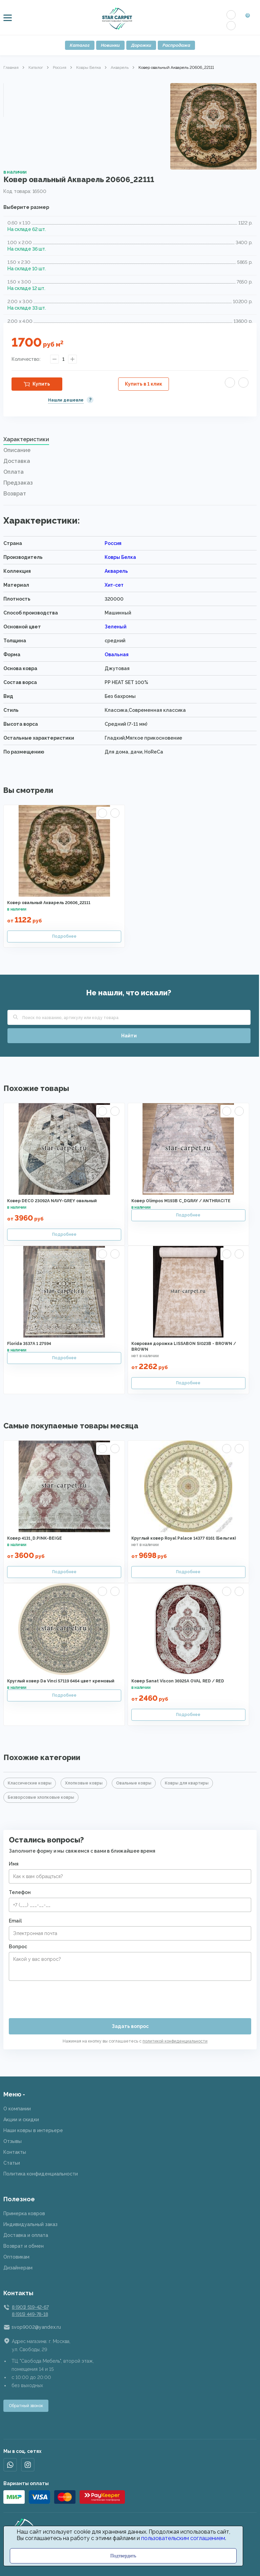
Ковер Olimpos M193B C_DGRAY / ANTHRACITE (181, 1200)
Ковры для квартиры (187, 1783)
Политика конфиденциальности (40, 2174)
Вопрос (18, 1946)
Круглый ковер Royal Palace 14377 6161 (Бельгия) (183, 1538)
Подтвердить (123, 2555)
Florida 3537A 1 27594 (29, 1343)
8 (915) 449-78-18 (30, 2314)
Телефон (20, 1892)
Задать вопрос (130, 2026)
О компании (17, 2108)
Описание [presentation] (16, 450)
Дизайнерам (17, 2267)
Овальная (117, 654)
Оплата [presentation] (13, 472)
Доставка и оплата (25, 2235)
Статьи (11, 2163)
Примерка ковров (24, 2213)
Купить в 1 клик (143, 384)
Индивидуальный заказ (30, 2224)
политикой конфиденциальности (175, 2041)
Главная (11, 67)
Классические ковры (29, 1783)
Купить (41, 384)
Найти (129, 1035)
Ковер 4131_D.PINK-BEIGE (34, 1538)
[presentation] (60, 1997)
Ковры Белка (88, 67)
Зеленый (115, 626)
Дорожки (141, 45)
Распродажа (176, 45)
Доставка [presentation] (16, 461)
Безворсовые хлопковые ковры (41, 1797)
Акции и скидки (21, 2119)
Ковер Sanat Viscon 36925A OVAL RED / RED (177, 1681)
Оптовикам (16, 2257)
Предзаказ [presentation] (18, 483)
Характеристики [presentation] (26, 439)
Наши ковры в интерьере (33, 2130)
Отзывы (12, 2141)
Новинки (110, 45)
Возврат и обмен (23, 2246)
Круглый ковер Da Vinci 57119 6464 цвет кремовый (60, 1681)
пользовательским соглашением (183, 2538)
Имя (14, 1864)
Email (15, 1921)
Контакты (14, 2152)
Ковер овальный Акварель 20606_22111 (48, 902)
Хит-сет (114, 585)
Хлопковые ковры (84, 1783)
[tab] (130, 441)
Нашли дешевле (66, 400)
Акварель (120, 67)
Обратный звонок (26, 2405)
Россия (59, 67)
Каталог (80, 45)
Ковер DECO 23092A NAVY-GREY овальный (52, 1200)
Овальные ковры (133, 1783)
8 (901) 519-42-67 (30, 2307)
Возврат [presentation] (14, 493)
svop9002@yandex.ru (36, 2327)
